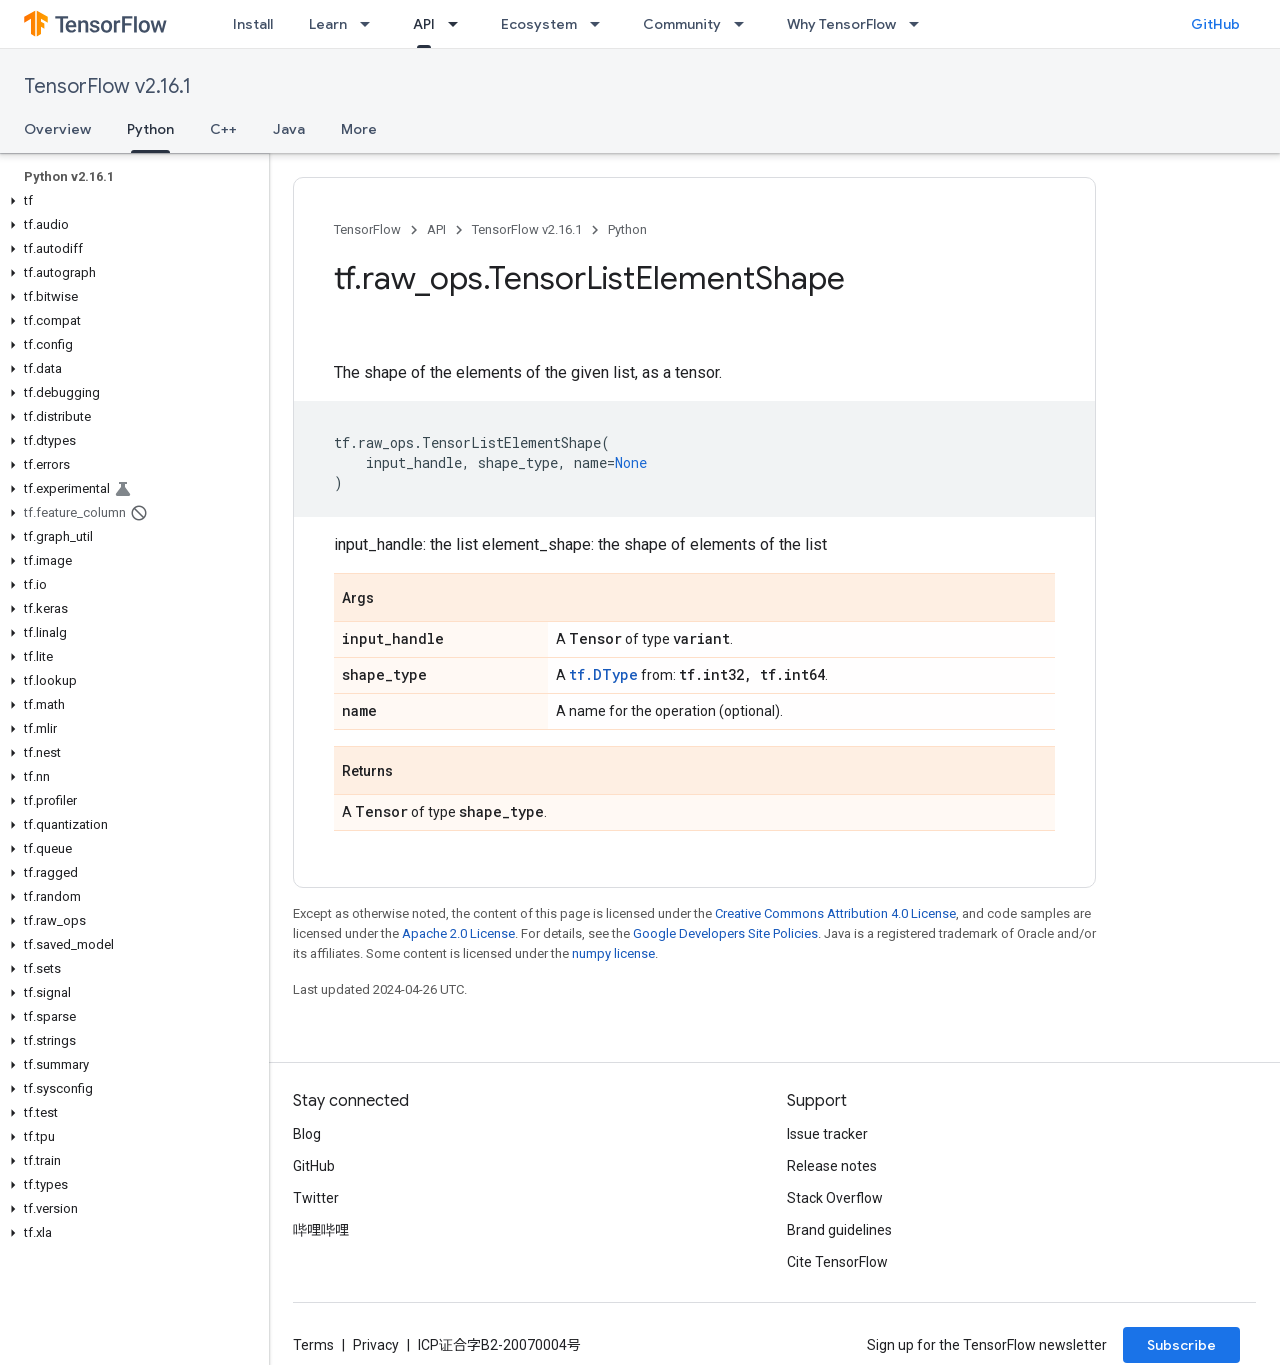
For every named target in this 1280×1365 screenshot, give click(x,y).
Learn (328, 24)
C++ (223, 129)
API (436, 229)
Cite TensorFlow (837, 1262)
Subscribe (1181, 1345)
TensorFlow (367, 229)
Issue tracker (827, 1134)
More (359, 129)
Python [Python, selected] (150, 129)
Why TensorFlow (841, 24)
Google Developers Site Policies (725, 933)
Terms (313, 1345)
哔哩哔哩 (321, 1230)
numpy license (613, 953)
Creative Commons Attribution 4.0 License (835, 913)
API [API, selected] (424, 24)
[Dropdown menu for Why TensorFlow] (920, 24)
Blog (307, 1134)
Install (253, 24)
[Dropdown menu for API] (459, 24)
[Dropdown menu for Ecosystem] (601, 24)
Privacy (376, 1345)
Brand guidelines (839, 1230)
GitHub (1215, 24)
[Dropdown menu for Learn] (371, 24)
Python (627, 229)
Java (289, 129)
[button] (130, 201)
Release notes (832, 1166)
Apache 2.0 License (458, 933)
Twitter (316, 1198)
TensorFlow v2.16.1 (107, 86)
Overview (57, 129)
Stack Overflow (835, 1198)
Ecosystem (539, 24)
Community (682, 24)
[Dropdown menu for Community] (745, 24)
